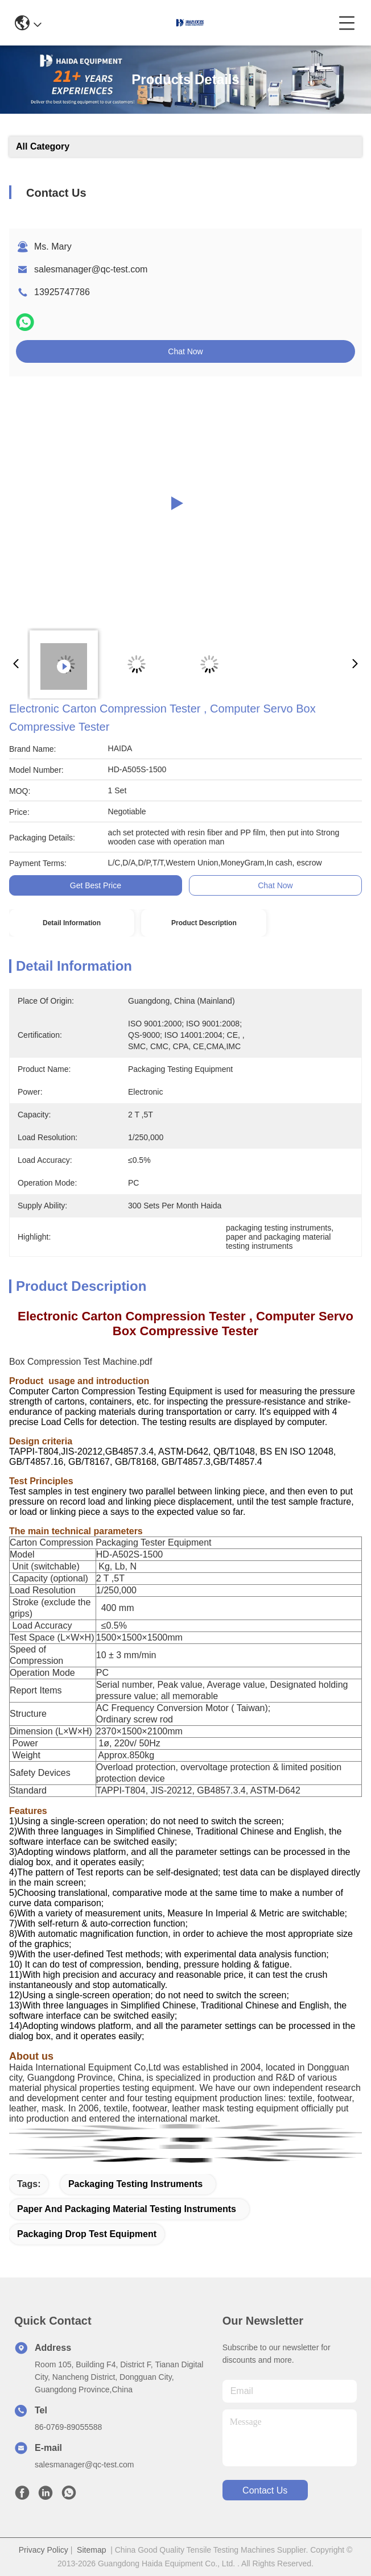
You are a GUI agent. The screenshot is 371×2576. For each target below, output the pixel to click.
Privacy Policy (43, 2549)
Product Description (204, 923)
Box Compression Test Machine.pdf (80, 1361)
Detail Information (72, 923)
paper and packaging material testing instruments (126, 2209)
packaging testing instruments (135, 2184)
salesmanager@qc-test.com (90, 269)
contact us (264, 2490)
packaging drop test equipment (86, 2234)
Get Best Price (95, 885)
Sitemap (91, 2549)
